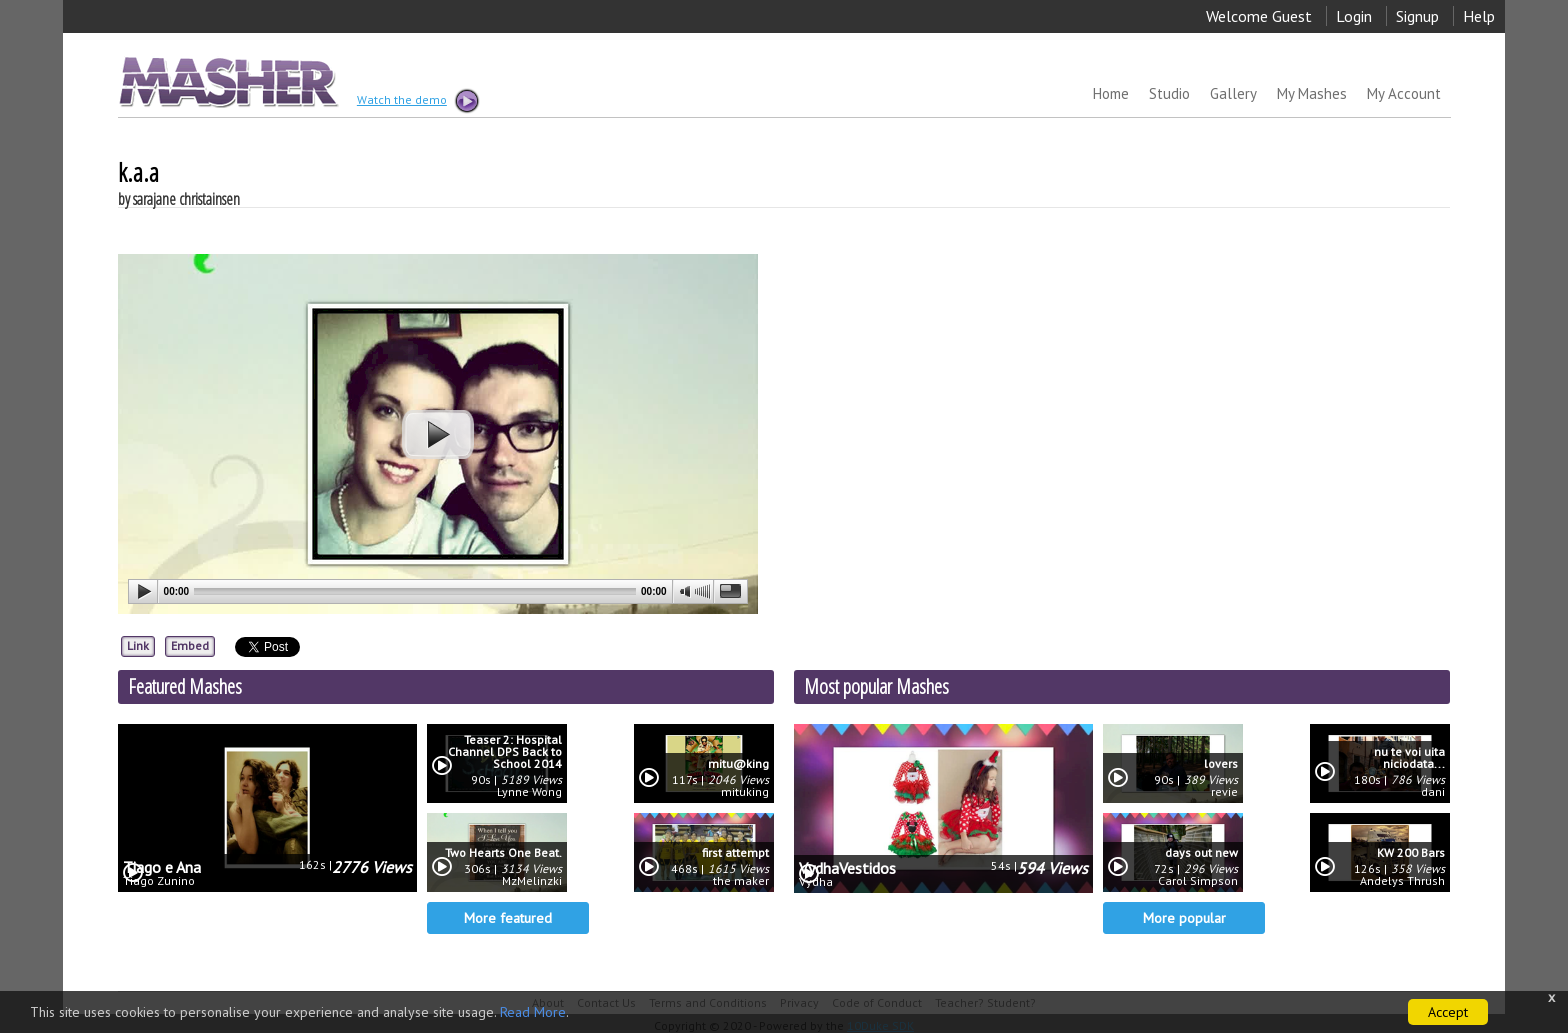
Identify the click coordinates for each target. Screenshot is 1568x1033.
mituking (745, 792)
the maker (741, 881)
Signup (1417, 16)
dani (1433, 792)
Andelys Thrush (1402, 881)
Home (1111, 93)
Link (138, 645)
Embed (190, 645)
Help (1479, 16)
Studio (1169, 93)
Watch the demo (417, 101)
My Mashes (1312, 93)
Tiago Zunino (159, 881)
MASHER (226, 81)
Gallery (1233, 93)
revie (1224, 792)
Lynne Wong (529, 792)
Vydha (816, 882)
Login (1354, 16)
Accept (1448, 1012)
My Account (1404, 93)
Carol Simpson (1198, 881)
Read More (533, 1012)
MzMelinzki (532, 881)
